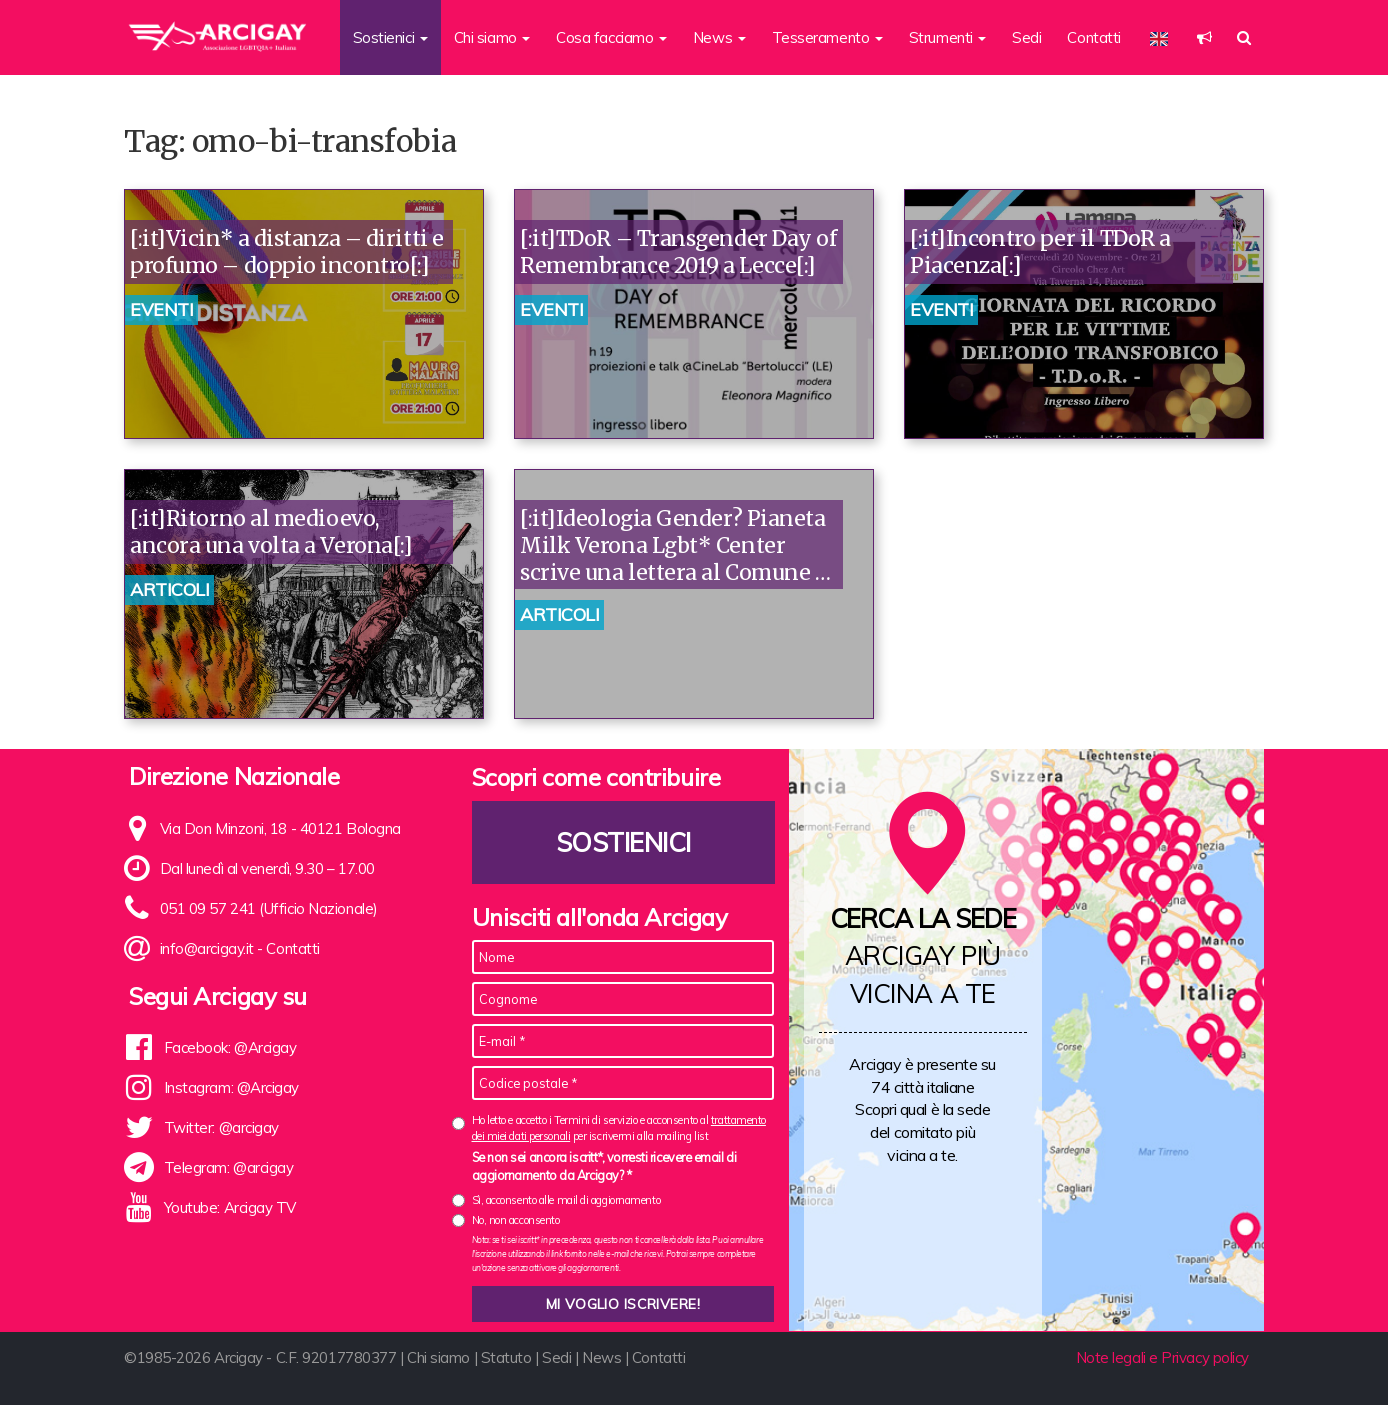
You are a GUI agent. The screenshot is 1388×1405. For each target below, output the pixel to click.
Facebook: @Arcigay (230, 1047)
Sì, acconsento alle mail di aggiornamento (566, 1200)
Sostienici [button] (390, 37)
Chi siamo (438, 1357)
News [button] (719, 37)
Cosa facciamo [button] (611, 37)
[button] (1204, 37)
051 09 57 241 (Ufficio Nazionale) (269, 908)
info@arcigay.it (207, 948)
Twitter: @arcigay (221, 1127)
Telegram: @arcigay (229, 1167)
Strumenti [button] (948, 37)
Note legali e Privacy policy (1162, 1357)
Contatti (1093, 37)
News (601, 1357)
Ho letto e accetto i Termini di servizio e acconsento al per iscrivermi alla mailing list (619, 1127)
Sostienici (623, 842)
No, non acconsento (516, 1220)
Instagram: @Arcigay (231, 1087)
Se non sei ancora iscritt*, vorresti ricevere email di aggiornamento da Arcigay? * (604, 1166)
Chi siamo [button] (492, 37)
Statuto (506, 1357)
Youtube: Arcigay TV (230, 1207)
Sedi (1026, 37)
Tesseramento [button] (827, 37)
